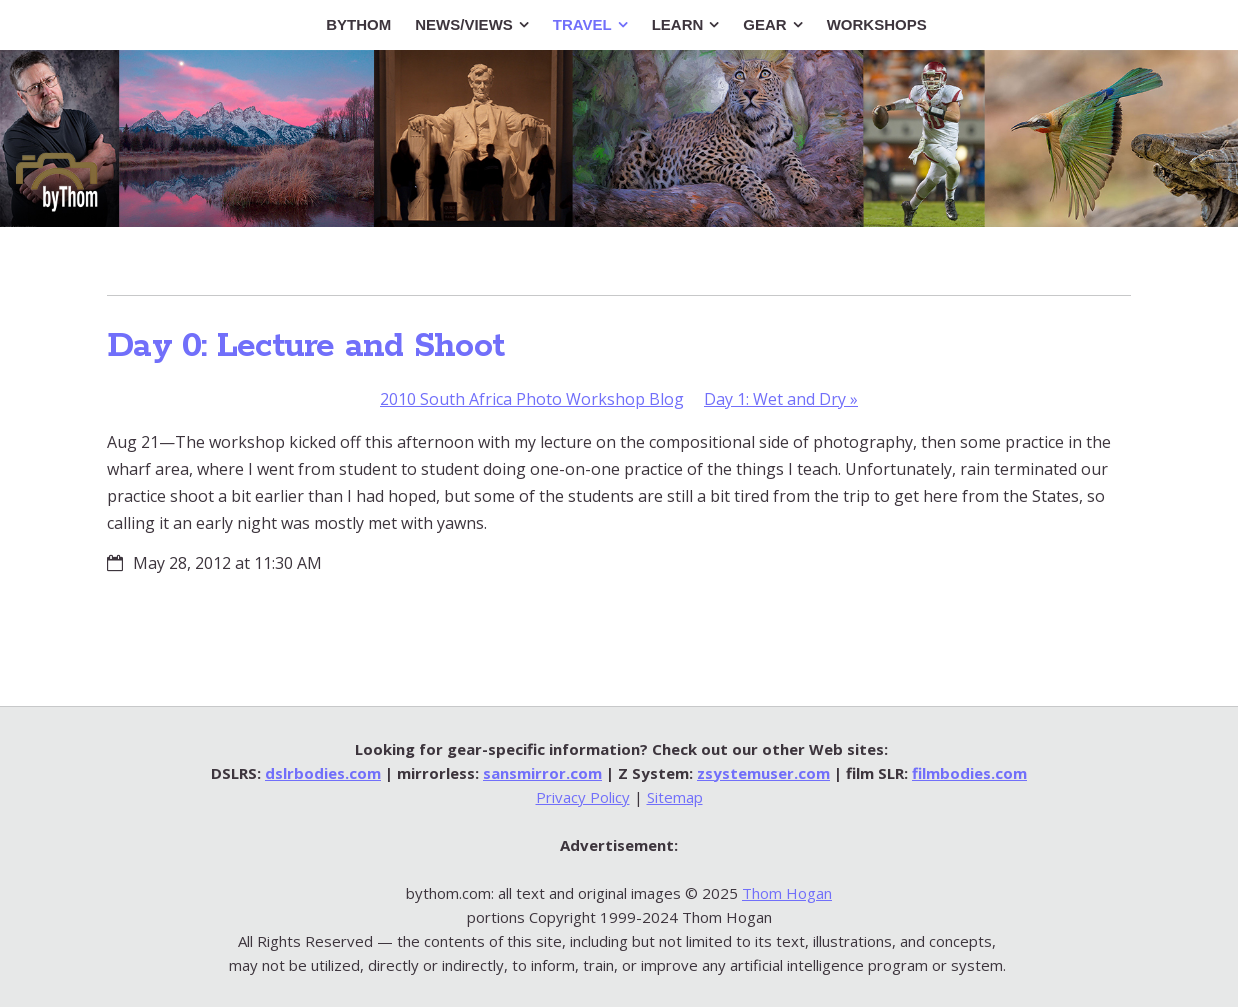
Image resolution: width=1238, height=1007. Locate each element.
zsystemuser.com (763, 773)
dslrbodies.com (323, 773)
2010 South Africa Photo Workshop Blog (532, 399)
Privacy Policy (583, 797)
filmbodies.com (969, 773)
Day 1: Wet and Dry (781, 399)
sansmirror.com (542, 773)
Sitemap (675, 797)
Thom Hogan (787, 893)
